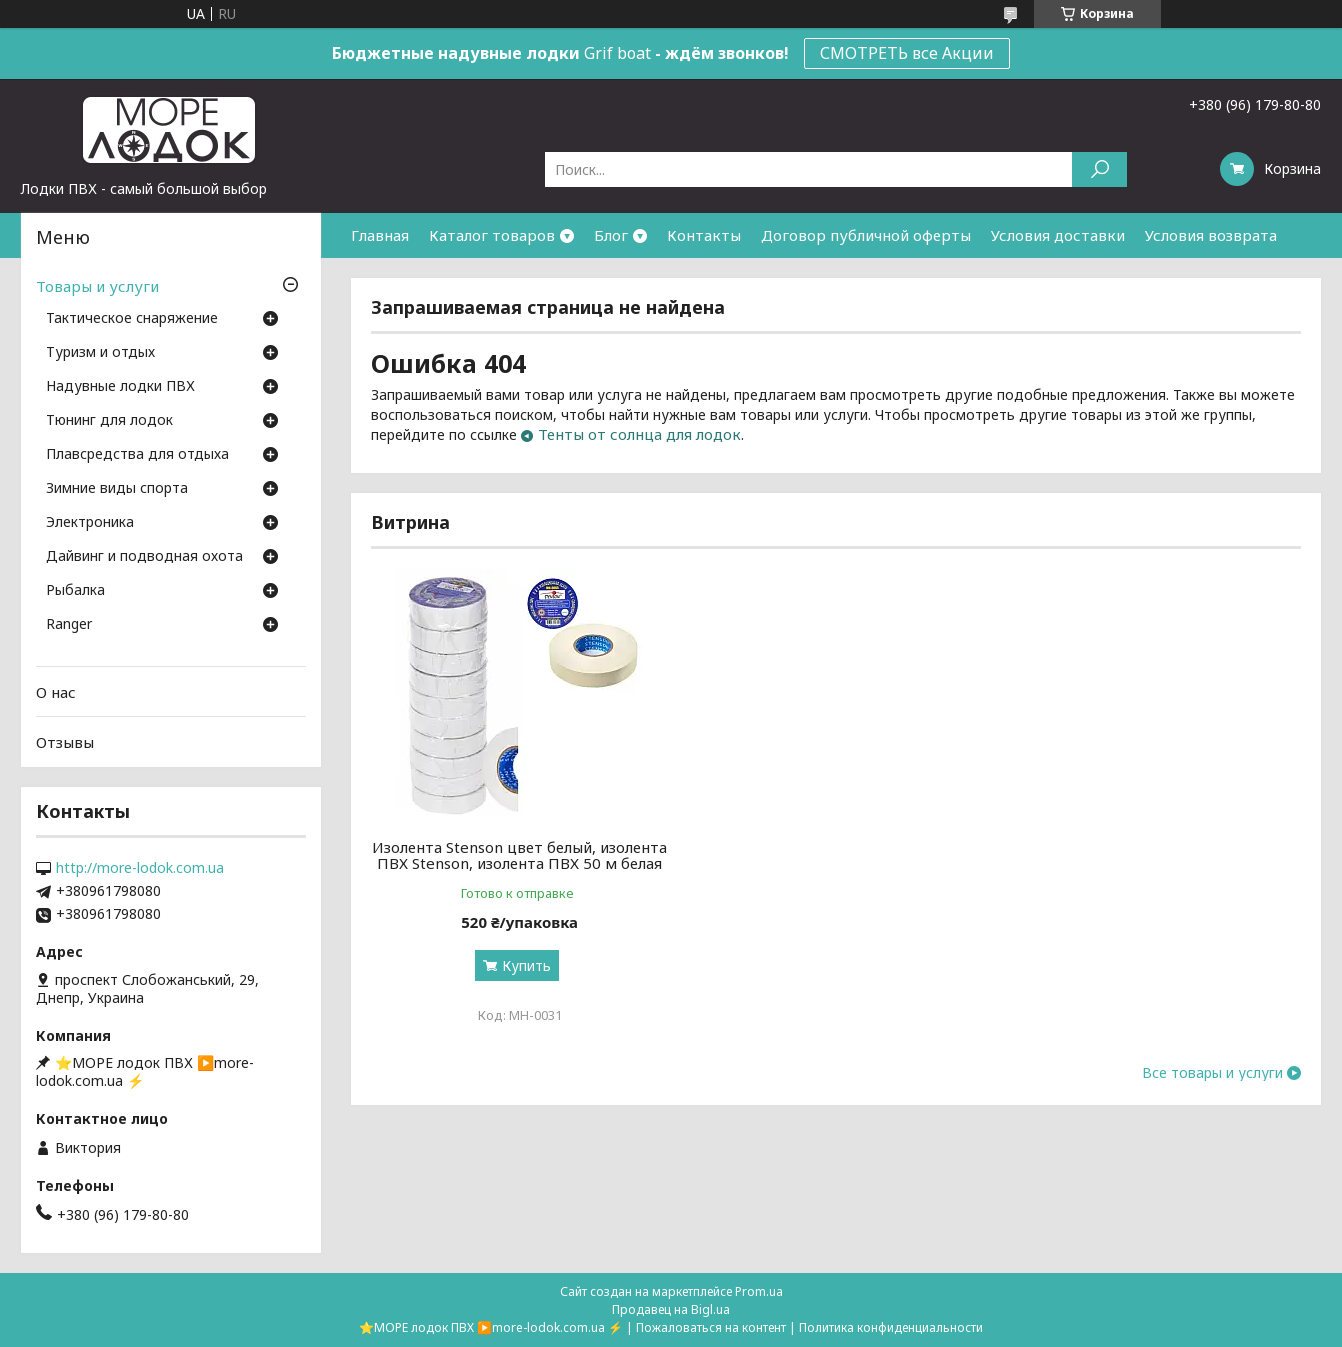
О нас (56, 692)
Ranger (69, 625)
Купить (526, 965)
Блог (611, 235)
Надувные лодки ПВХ (120, 387)
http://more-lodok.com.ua (140, 868)
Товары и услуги (97, 286)
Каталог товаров (492, 235)
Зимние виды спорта (117, 489)
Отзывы (65, 742)
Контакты (704, 235)
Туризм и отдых (100, 353)
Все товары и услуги (1212, 1073)
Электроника (90, 523)
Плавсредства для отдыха (137, 455)
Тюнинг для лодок (109, 421)
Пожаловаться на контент (711, 1327)
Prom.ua (759, 1291)
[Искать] (1099, 169)
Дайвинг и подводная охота (144, 557)
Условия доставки (1058, 235)
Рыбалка (75, 591)
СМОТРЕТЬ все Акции (907, 53)
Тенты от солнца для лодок (639, 434)
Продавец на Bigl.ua (671, 1309)
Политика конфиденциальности (891, 1327)
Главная (380, 235)
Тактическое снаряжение (132, 319)
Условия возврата (1211, 235)
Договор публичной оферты (866, 235)
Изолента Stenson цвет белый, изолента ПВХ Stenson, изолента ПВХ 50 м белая (519, 855)
